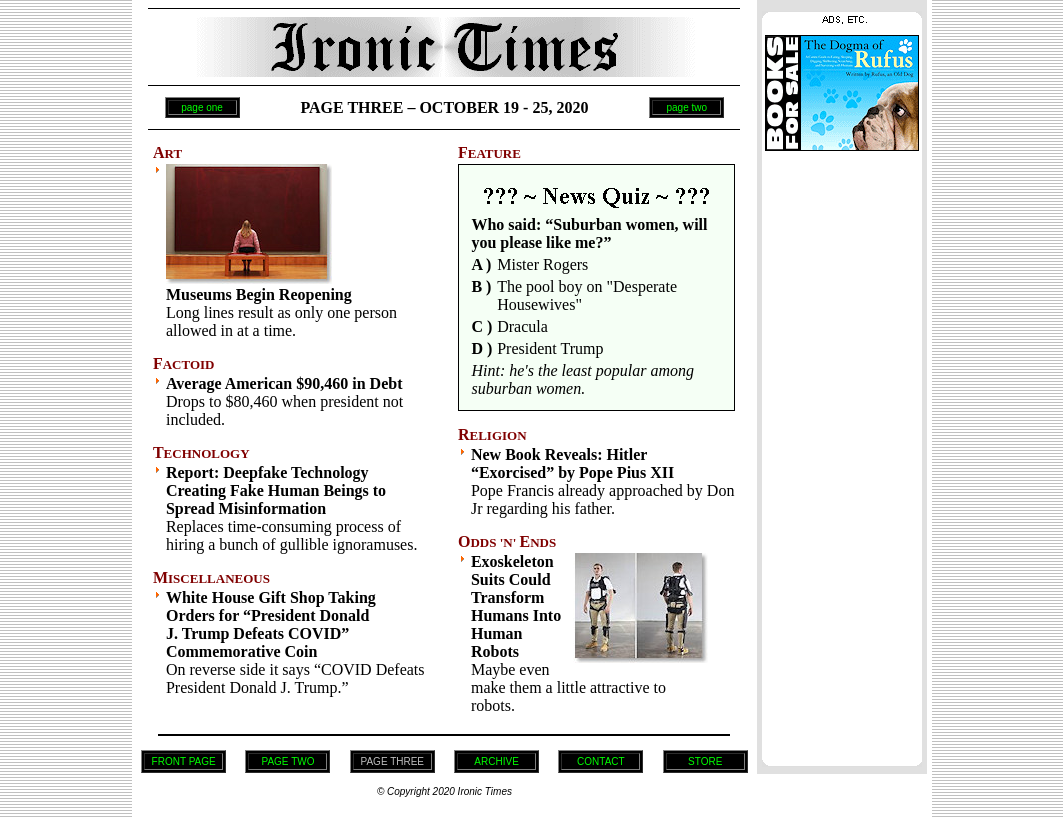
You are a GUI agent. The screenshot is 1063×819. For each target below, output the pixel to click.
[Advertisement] (842, 453)
